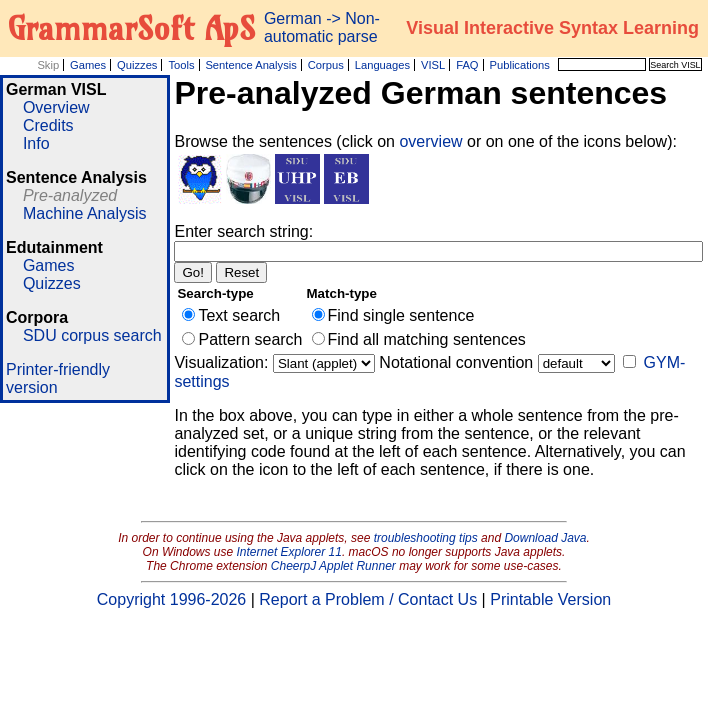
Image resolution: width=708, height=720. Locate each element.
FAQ (467, 65)
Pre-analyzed (70, 195)
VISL (433, 65)
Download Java (545, 538)
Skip (48, 65)
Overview (56, 107)
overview (433, 141)
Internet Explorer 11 (289, 552)
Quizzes (137, 65)
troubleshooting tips (426, 538)
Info (36, 143)
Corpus (326, 65)
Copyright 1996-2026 (171, 599)
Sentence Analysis (250, 65)
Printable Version (550, 599)
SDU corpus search (92, 335)
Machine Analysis (85, 213)
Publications (519, 65)
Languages (382, 65)
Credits (48, 125)
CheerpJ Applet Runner (333, 566)
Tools (181, 65)
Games (88, 65)
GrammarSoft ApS (131, 28)
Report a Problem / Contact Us (368, 599)
